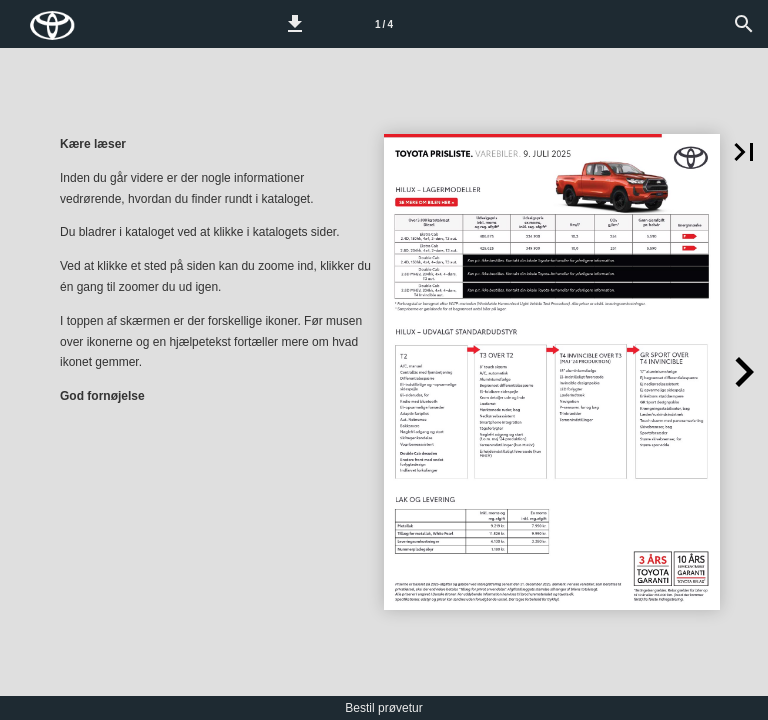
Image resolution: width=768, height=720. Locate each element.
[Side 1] (384, 24)
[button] (295, 24)
